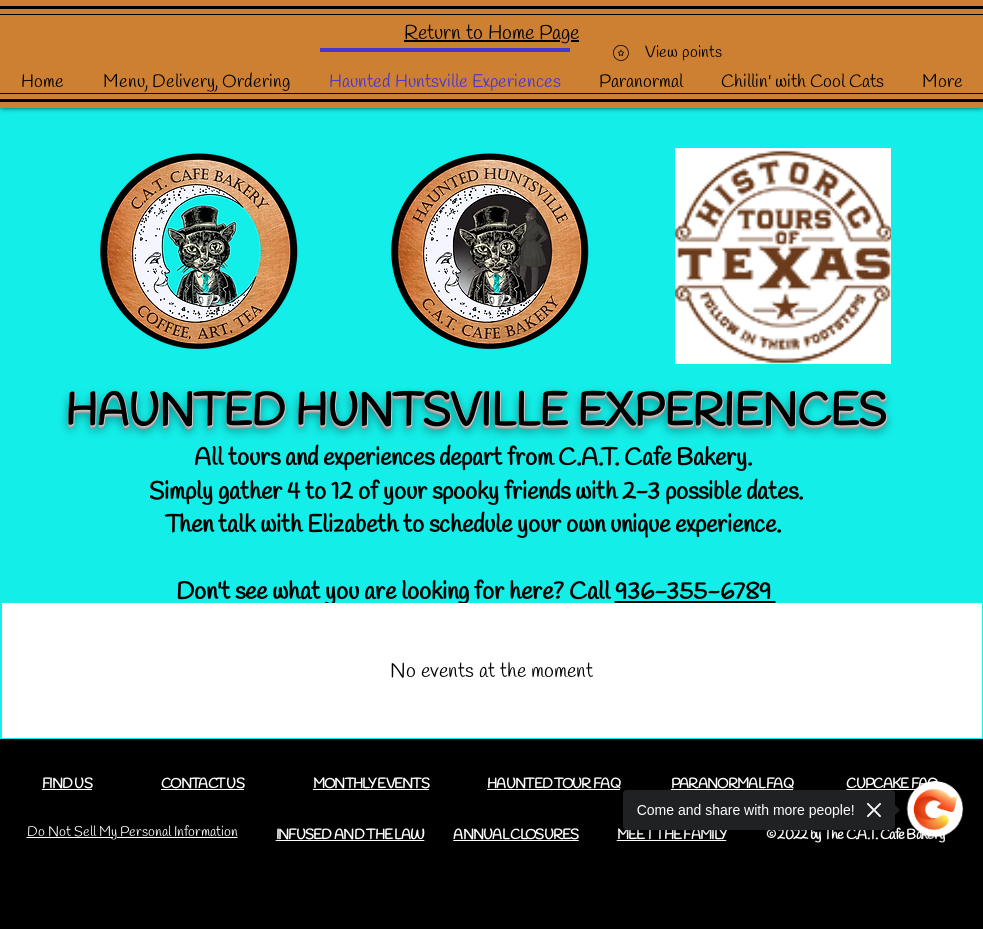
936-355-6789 (695, 593)
